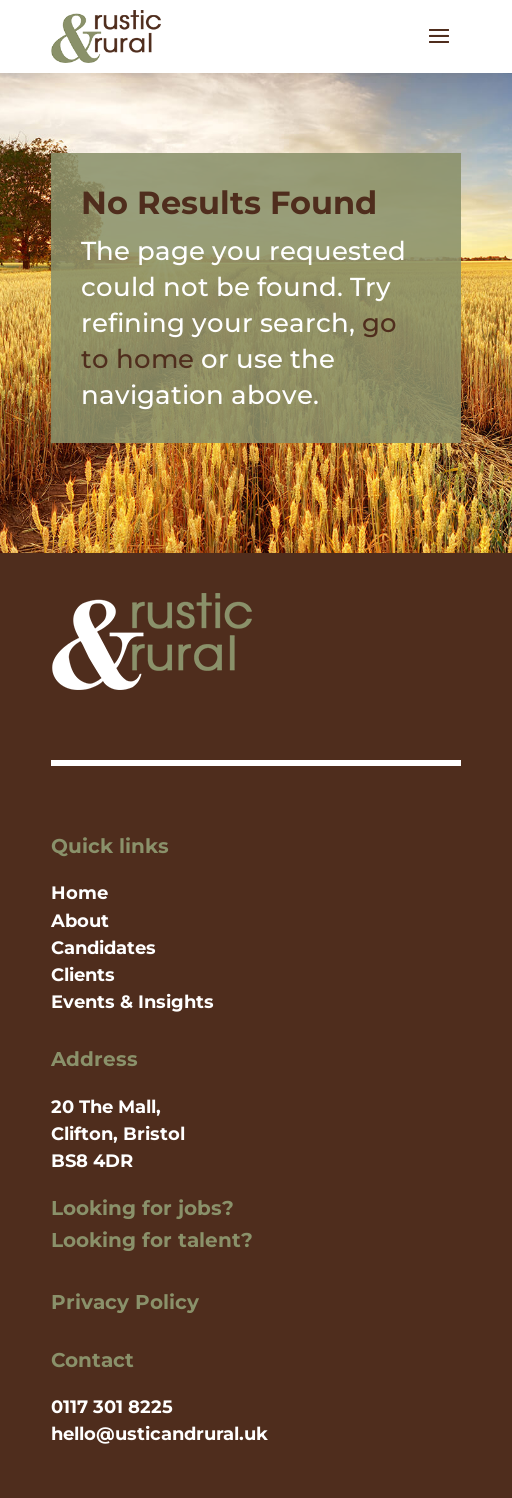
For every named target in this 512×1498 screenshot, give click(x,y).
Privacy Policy (125, 1302)
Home (79, 893)
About (80, 921)
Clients (83, 975)
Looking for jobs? (142, 1208)
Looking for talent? (152, 1240)
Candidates (103, 948)
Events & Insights (132, 1002)
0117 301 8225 (112, 1407)
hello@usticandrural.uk (159, 1434)
